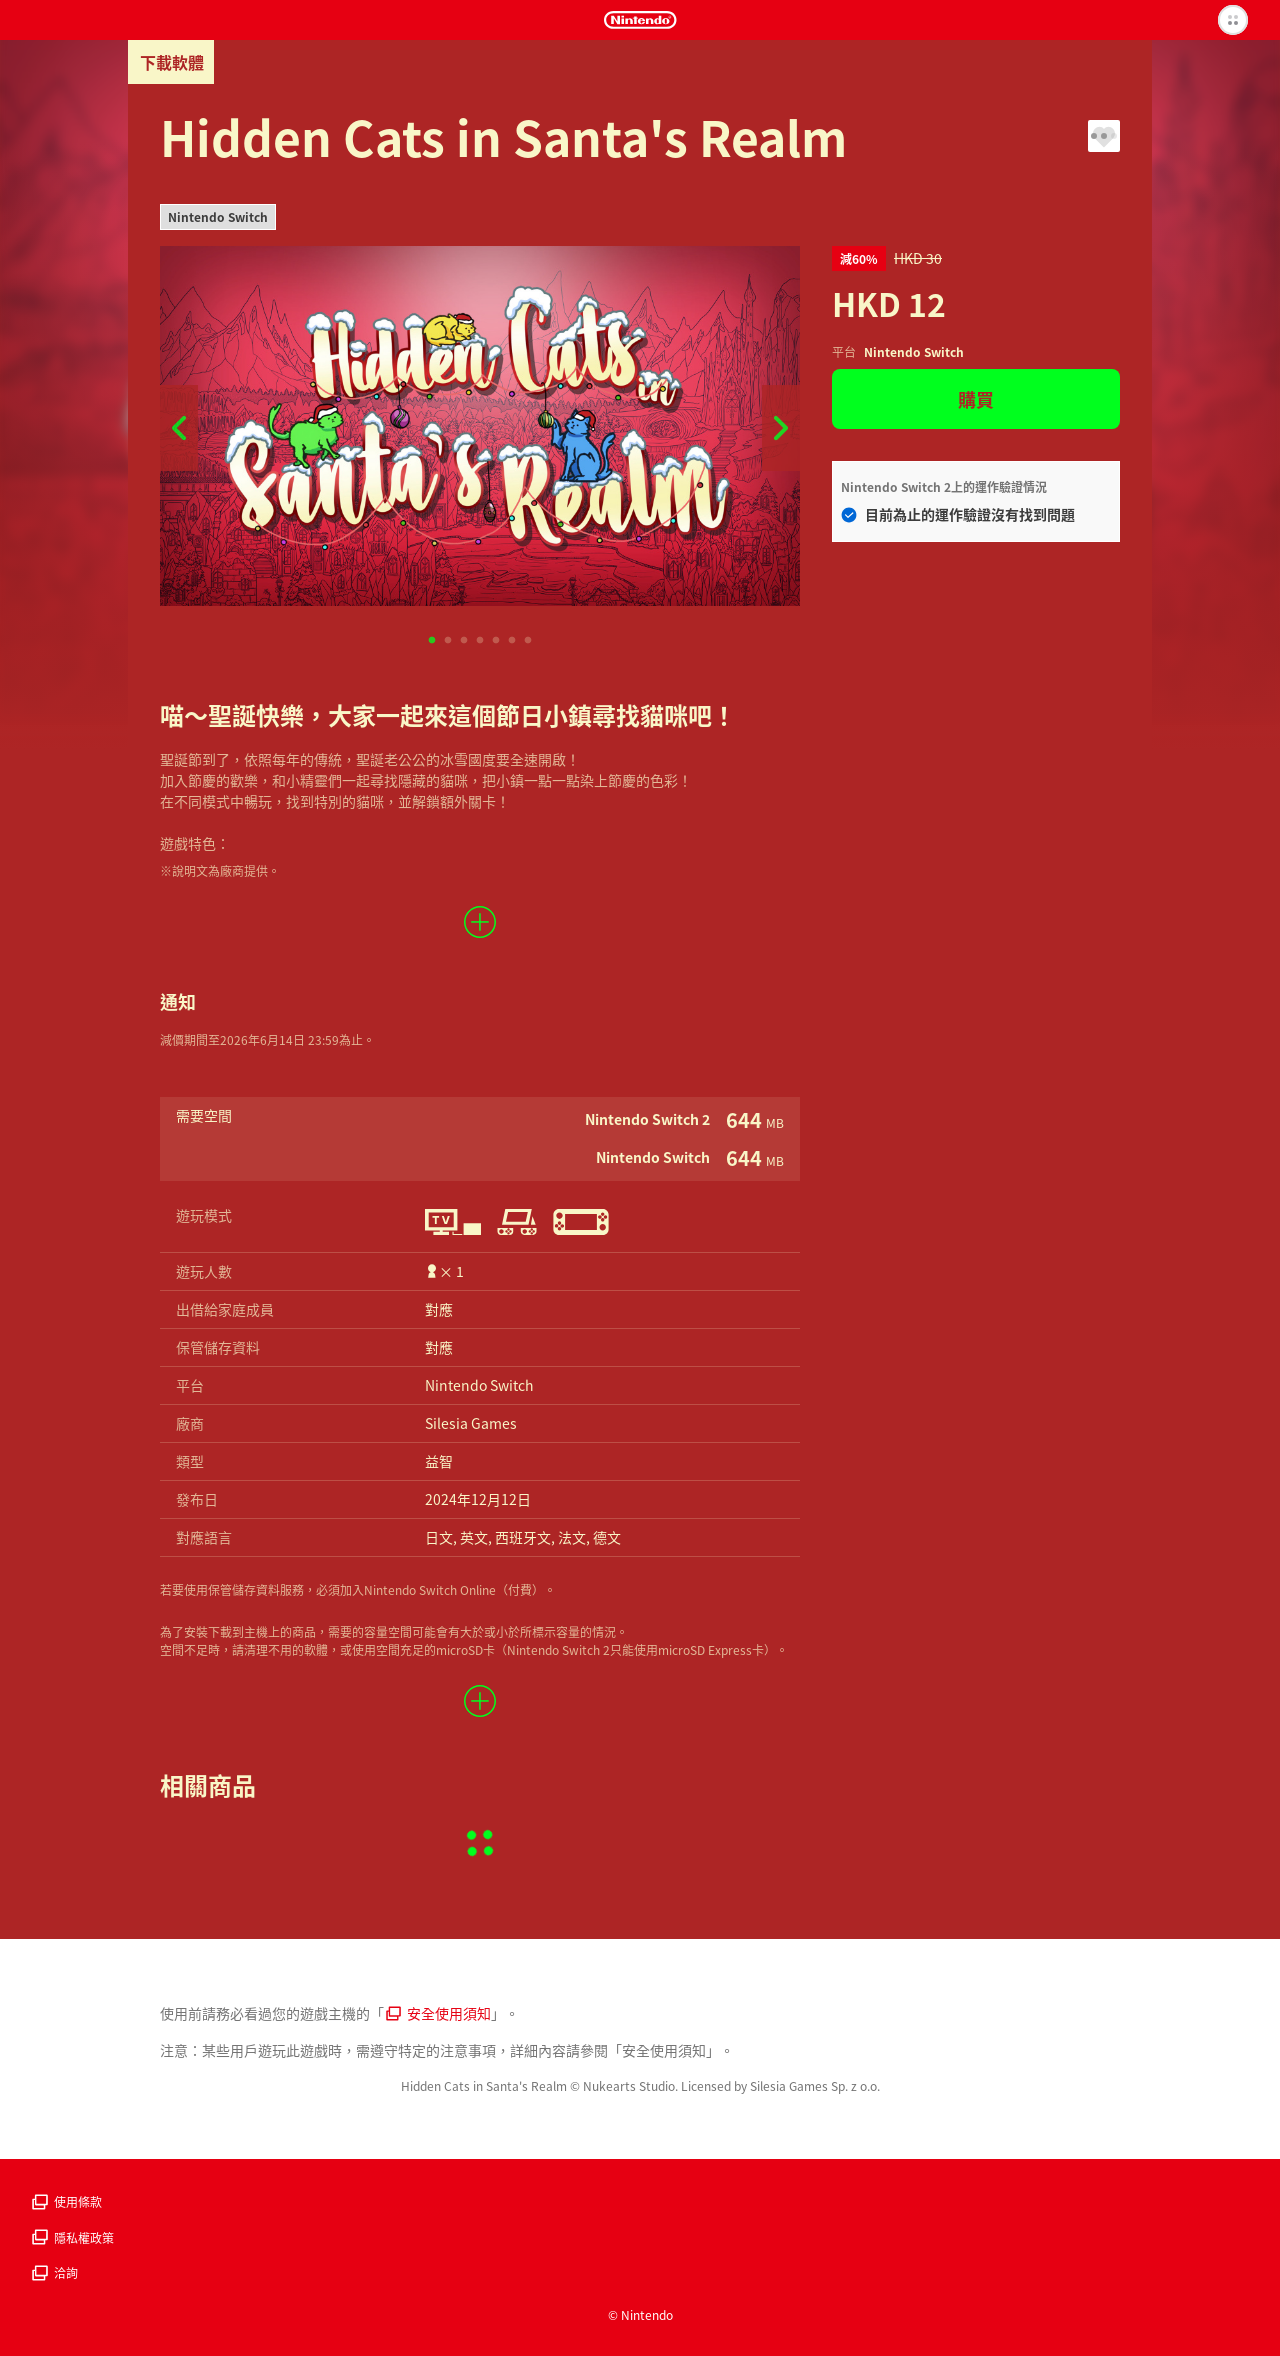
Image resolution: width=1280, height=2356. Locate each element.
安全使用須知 (438, 2013)
